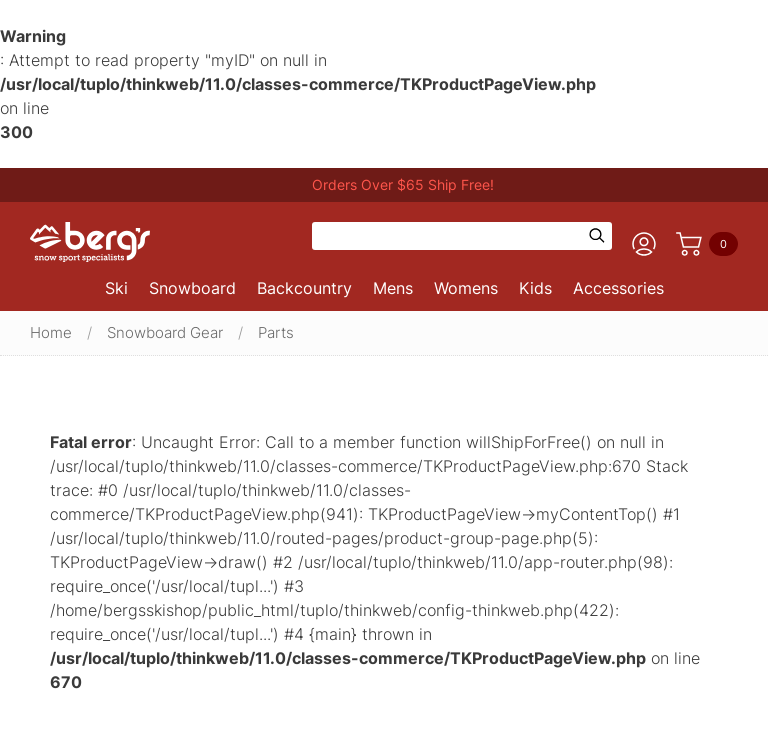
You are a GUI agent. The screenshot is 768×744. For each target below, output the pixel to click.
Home (51, 333)
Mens (393, 288)
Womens (466, 288)
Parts (276, 333)
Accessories (618, 288)
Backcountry (304, 288)
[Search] (448, 236)
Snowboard (192, 288)
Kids (535, 288)
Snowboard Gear (165, 333)
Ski (116, 288)
